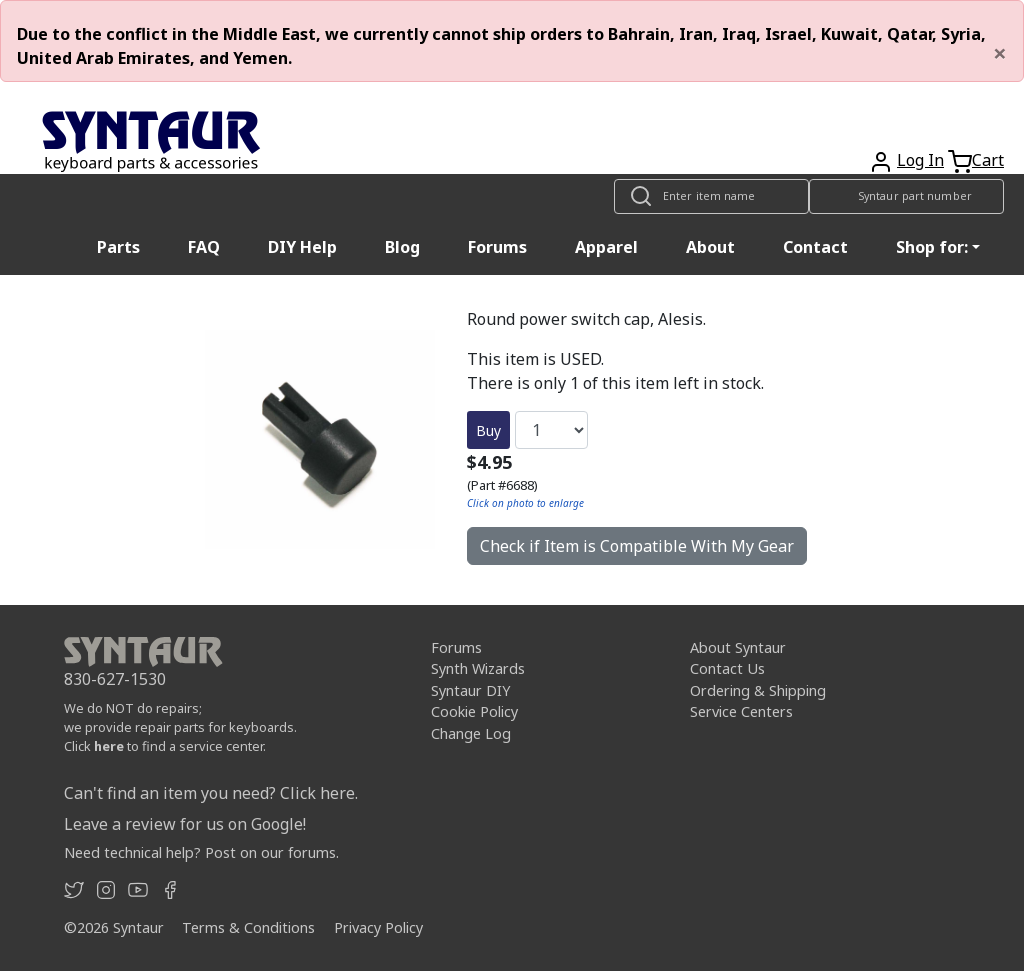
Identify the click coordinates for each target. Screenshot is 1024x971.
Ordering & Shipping (758, 690)
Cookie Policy (474, 711)
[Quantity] (551, 430)
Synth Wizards (478, 668)
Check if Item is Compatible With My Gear (637, 546)
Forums (497, 247)
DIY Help (302, 247)
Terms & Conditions (248, 927)
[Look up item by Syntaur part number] (906, 196)
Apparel (606, 247)
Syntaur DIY (470, 690)
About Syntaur (738, 647)
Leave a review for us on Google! (185, 824)
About (710, 247)
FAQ (204, 247)
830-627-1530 (115, 679)
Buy (488, 430)
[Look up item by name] (711, 196)
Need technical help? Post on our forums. (201, 852)
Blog (402, 247)
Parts (118, 247)
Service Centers (741, 711)
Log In (920, 160)
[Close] (1000, 53)
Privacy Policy (378, 927)
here (109, 746)
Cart (988, 160)
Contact (815, 247)
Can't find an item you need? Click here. (211, 793)
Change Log (471, 733)
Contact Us (727, 668)
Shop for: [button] (932, 247)
